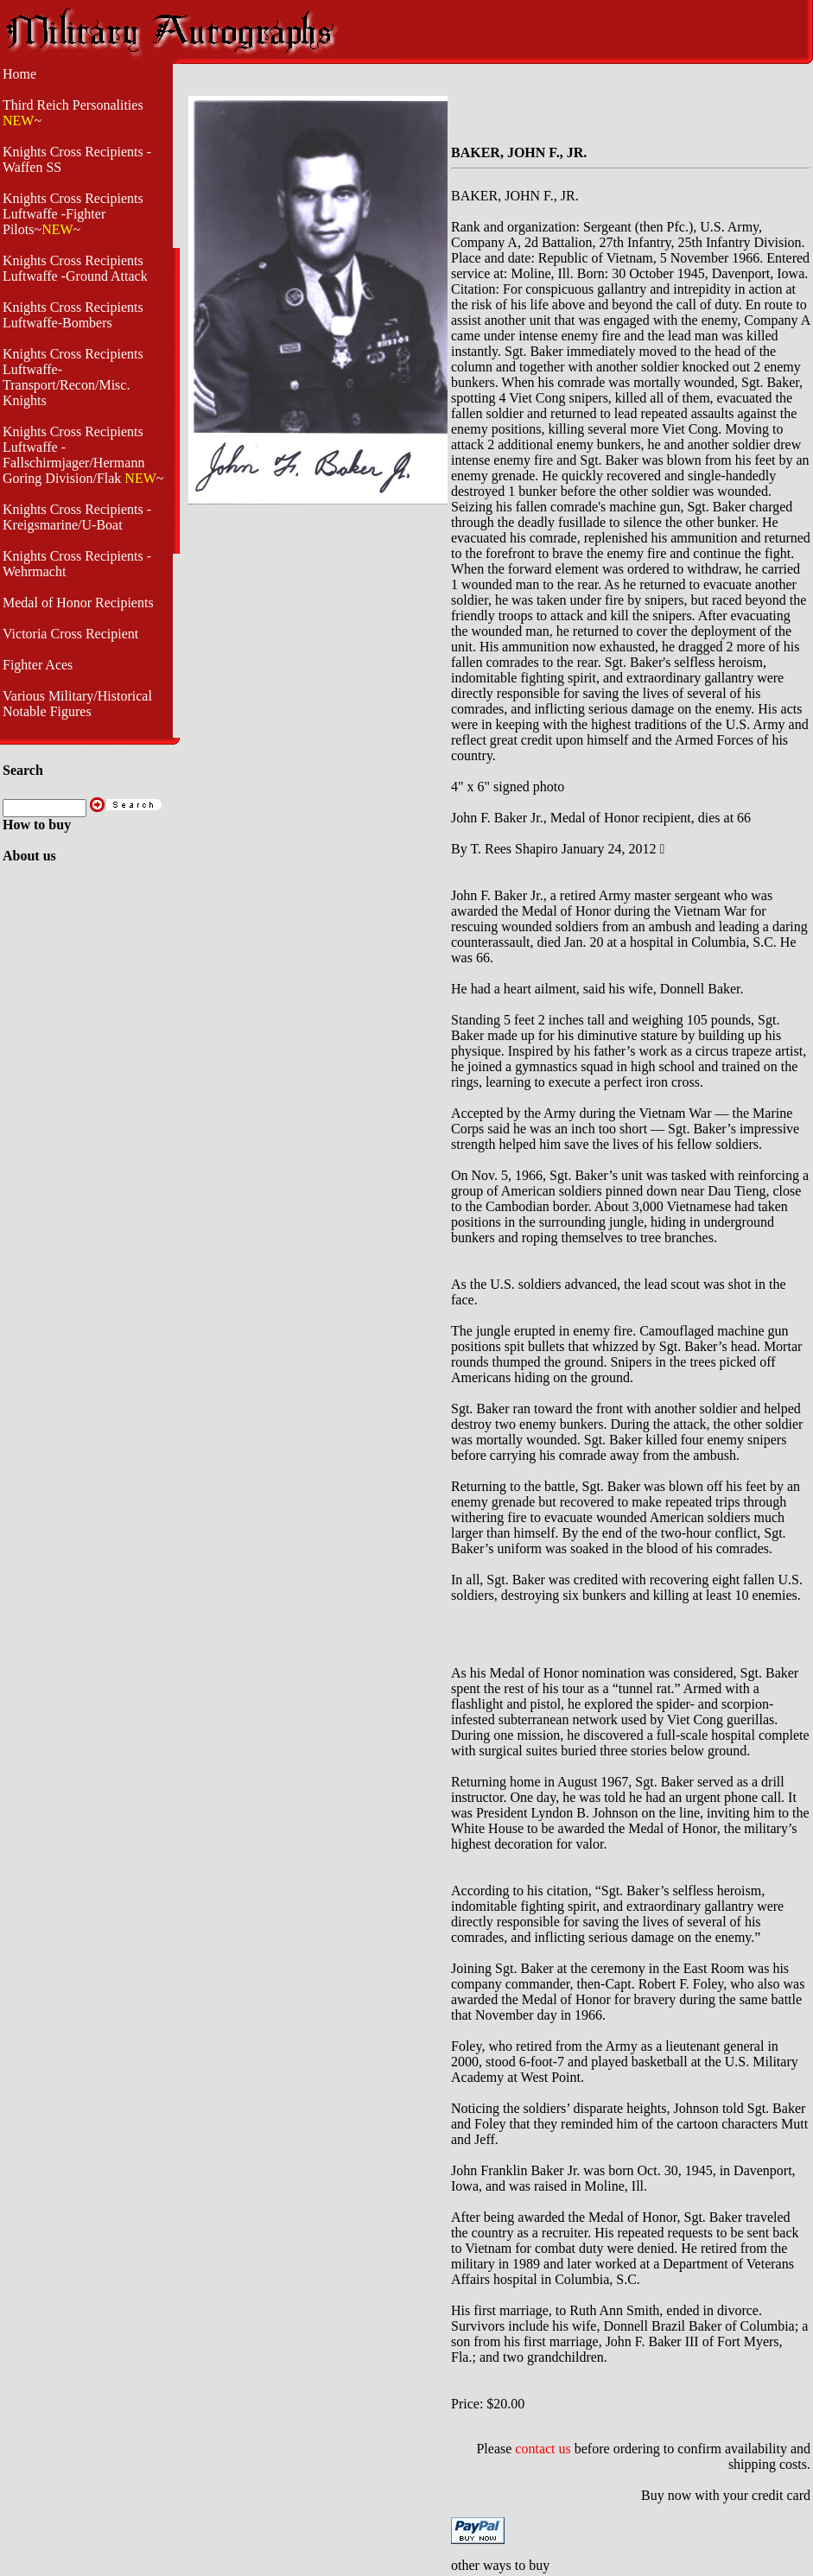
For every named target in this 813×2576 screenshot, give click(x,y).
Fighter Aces (38, 664)
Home (19, 74)
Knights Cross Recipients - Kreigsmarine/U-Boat (77, 517)
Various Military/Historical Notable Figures (77, 703)
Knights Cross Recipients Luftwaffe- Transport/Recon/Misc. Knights (73, 377)
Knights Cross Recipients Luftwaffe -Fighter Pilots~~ (73, 214)
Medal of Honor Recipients (78, 602)
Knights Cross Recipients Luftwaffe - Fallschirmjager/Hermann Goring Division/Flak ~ (83, 454)
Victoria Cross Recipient (70, 633)
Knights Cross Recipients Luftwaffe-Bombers (73, 315)
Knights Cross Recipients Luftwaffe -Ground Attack (75, 268)
